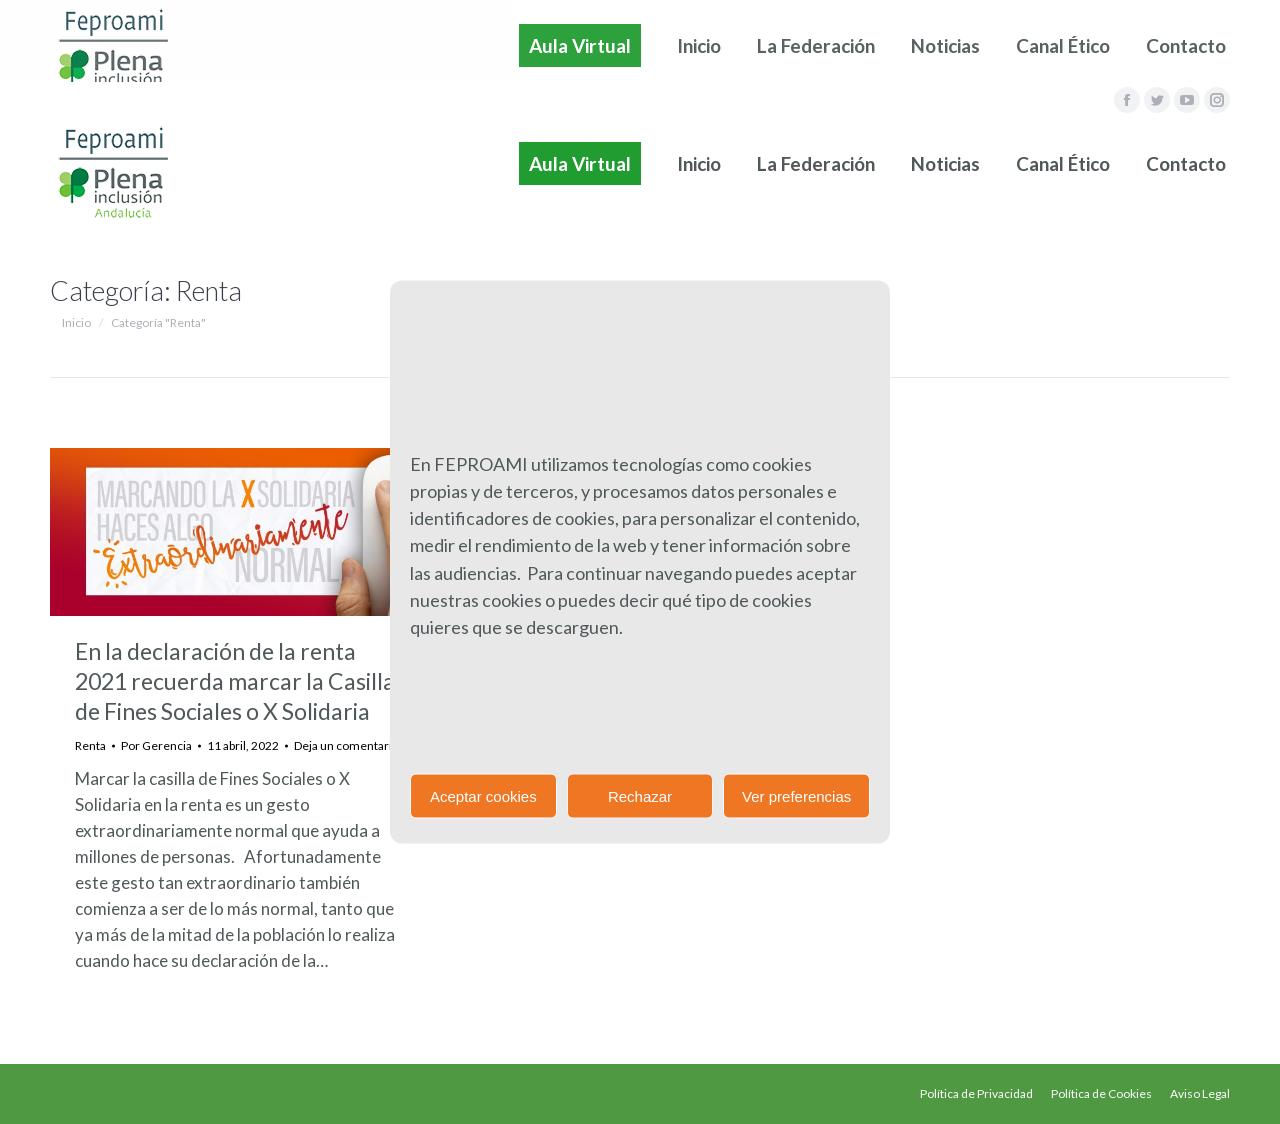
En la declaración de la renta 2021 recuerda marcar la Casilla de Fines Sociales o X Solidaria (235, 681)
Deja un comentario (346, 745)
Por (156, 745)
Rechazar (640, 795)
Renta (90, 745)
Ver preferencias (796, 795)
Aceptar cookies (483, 795)
